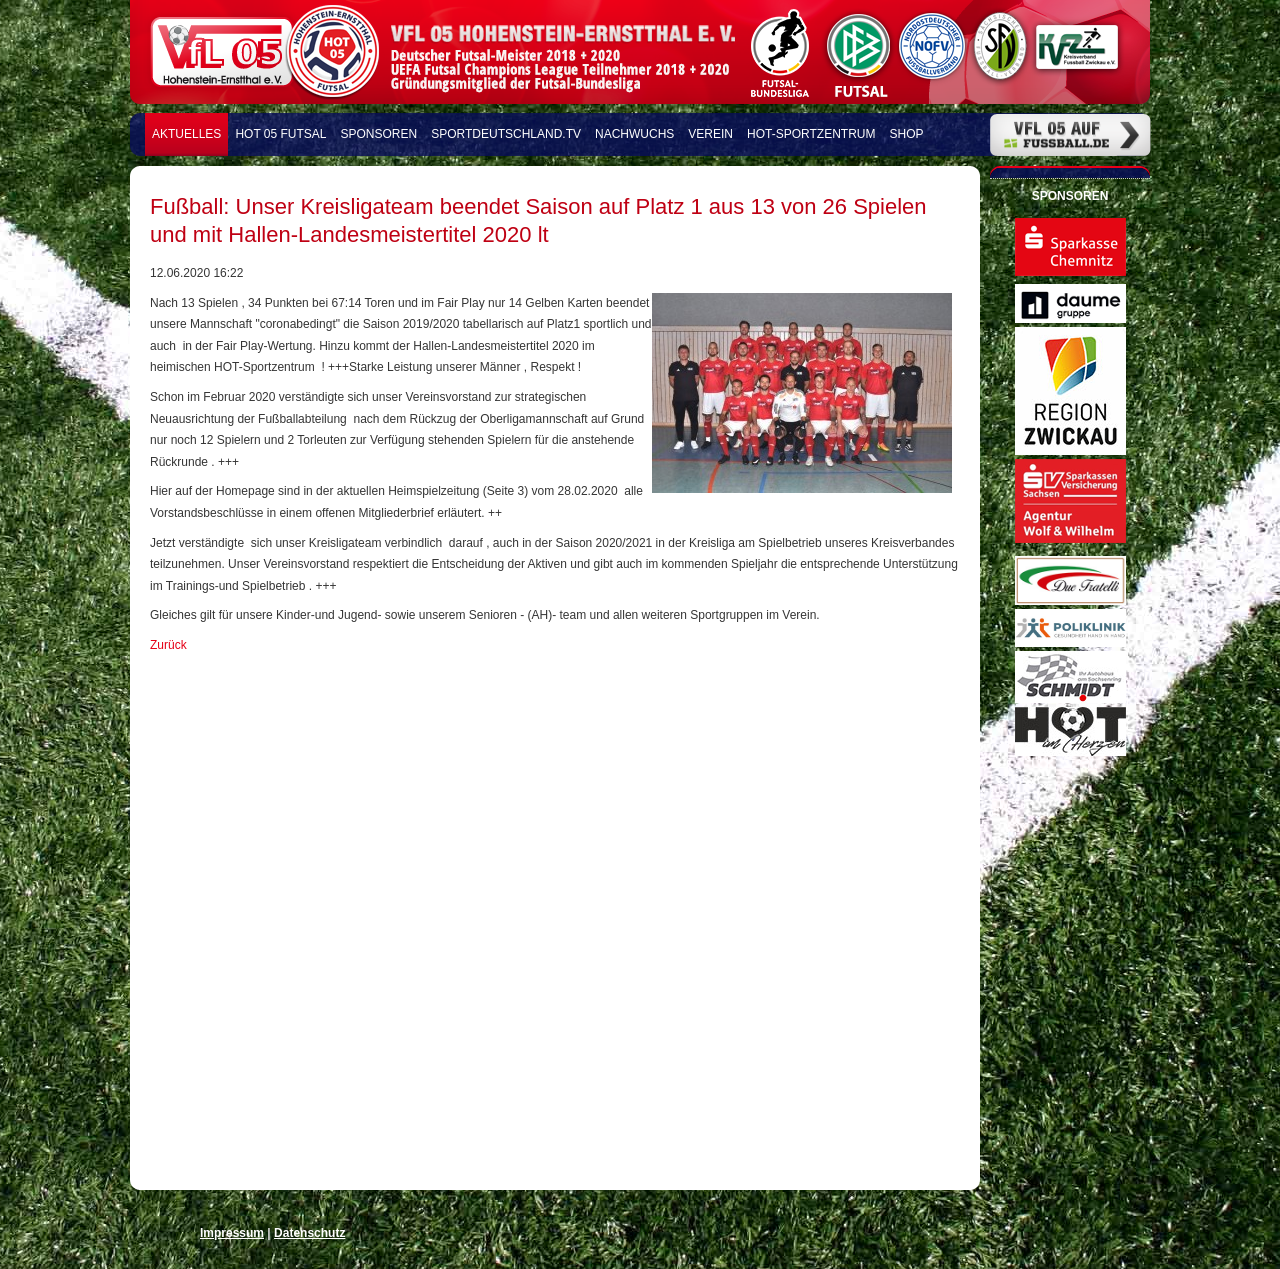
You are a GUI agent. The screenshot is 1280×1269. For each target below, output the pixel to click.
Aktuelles (186, 134)
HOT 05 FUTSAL (280, 134)
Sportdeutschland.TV (506, 134)
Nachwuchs (634, 134)
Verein (710, 134)
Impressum (232, 1233)
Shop (907, 134)
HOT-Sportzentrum (811, 134)
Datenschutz (309, 1233)
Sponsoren (379, 134)
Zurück (168, 645)
